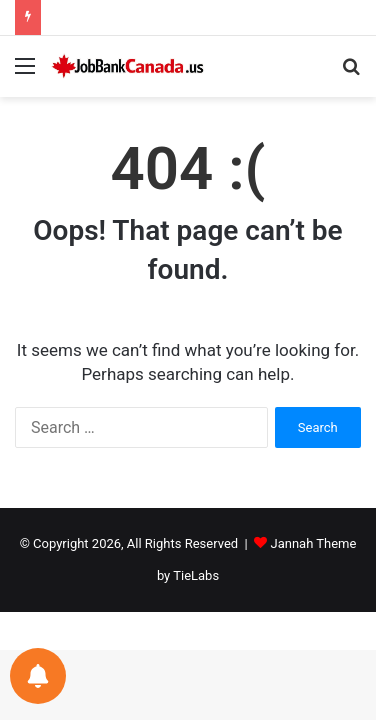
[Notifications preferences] (38, 676)
